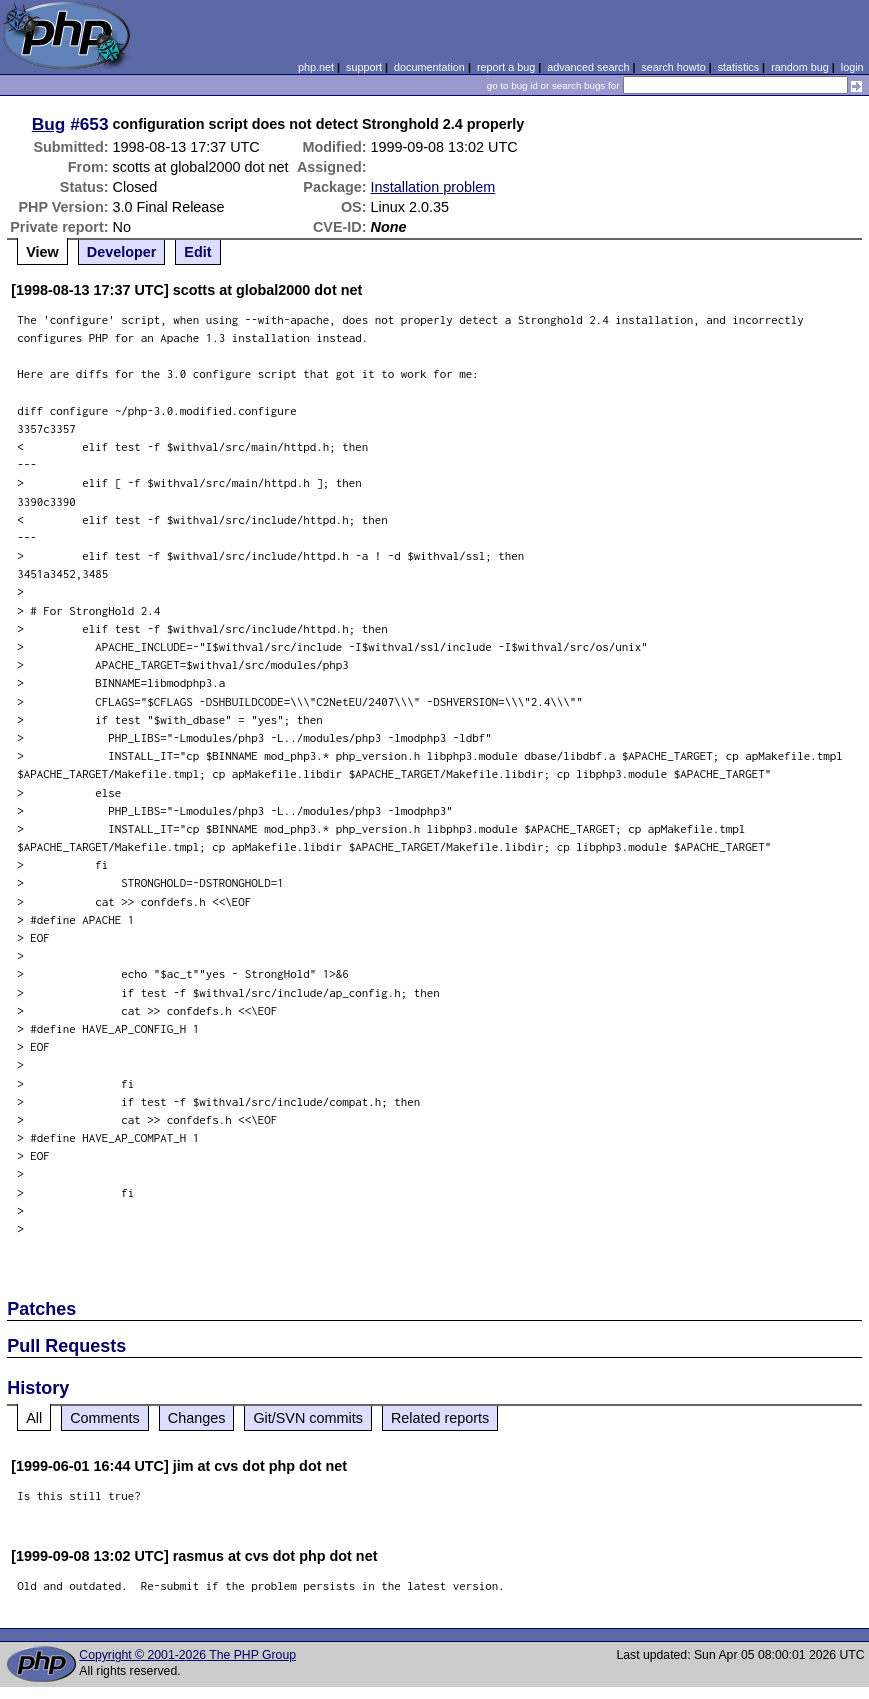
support (364, 67)
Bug (49, 124)
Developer (122, 252)
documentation (429, 67)
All (34, 1418)
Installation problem (432, 187)
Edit (197, 252)
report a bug (506, 67)
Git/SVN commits (308, 1418)
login (852, 67)
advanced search (588, 67)
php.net (316, 67)
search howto (673, 67)
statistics (738, 67)
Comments (105, 1418)
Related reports (440, 1418)
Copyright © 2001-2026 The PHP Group (187, 1655)
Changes (197, 1418)
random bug (800, 67)
